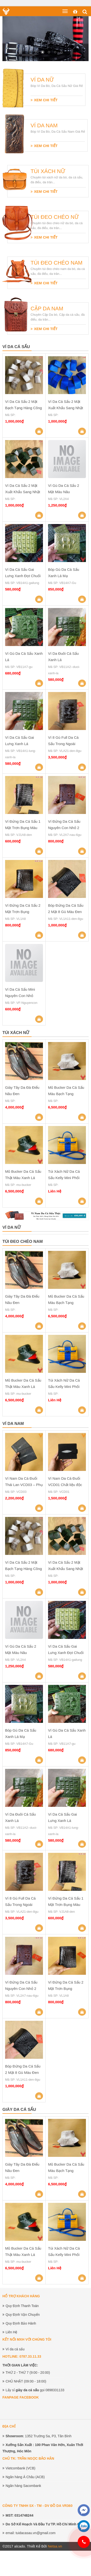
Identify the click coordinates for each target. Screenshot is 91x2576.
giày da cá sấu (27, 2390)
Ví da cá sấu (15, 2349)
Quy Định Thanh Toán (22, 2306)
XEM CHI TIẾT (46, 100)
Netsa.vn (55, 2546)
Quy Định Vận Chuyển (23, 2315)
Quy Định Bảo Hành (21, 2323)
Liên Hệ (11, 2332)
